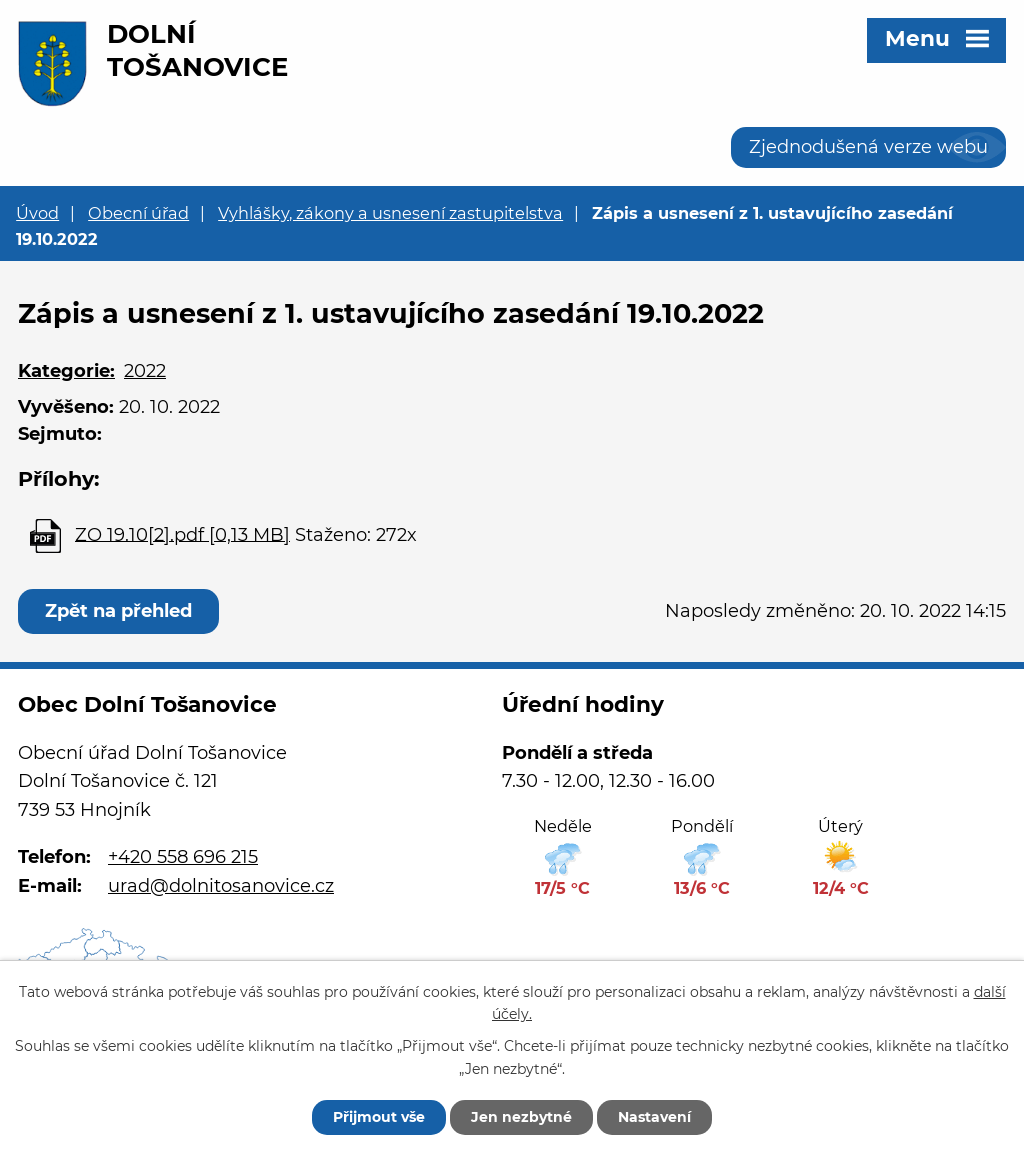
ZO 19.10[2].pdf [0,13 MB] (182, 534)
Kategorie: (66, 371)
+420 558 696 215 (183, 857)
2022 (145, 371)
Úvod (37, 213)
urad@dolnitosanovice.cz (221, 886)
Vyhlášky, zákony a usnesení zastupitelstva (390, 213)
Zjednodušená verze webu (868, 147)
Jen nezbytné (521, 1117)
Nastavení (654, 1117)
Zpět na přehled (118, 611)
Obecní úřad (138, 213)
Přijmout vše (379, 1117)
